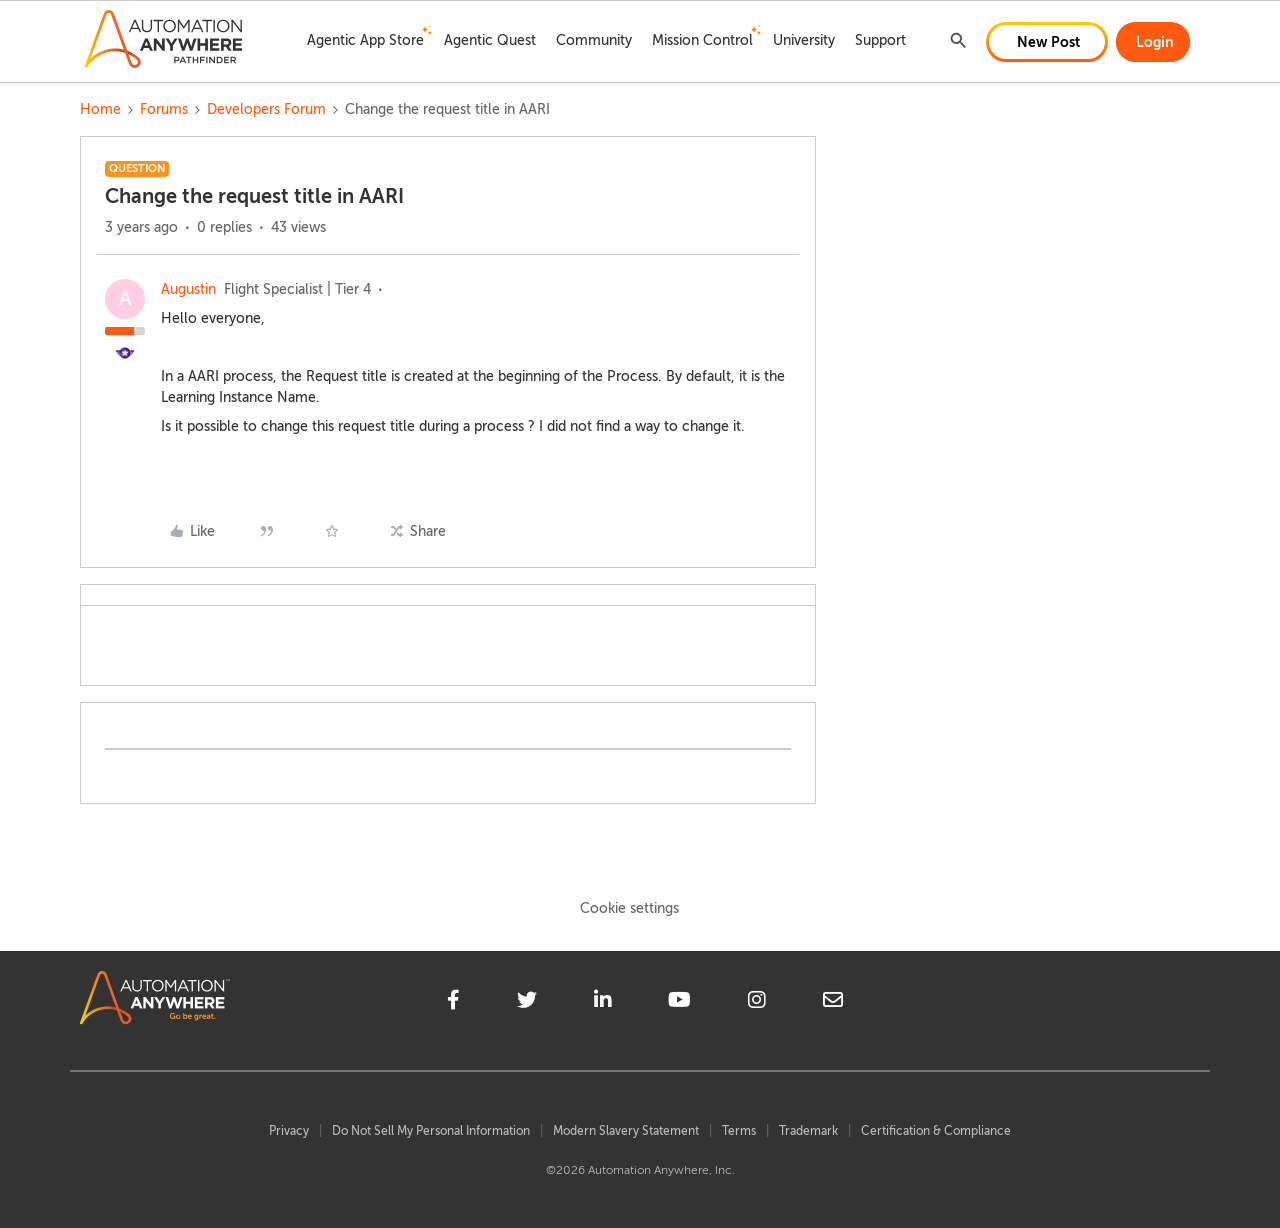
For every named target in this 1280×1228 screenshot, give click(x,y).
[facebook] (453, 1003)
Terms (739, 1131)
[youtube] (679, 1003)
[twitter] (527, 1003)
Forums (164, 109)
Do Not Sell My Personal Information (431, 1131)
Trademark (808, 1131)
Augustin (188, 289)
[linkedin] (603, 1003)
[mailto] (833, 1003)
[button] (1047, 42)
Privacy (289, 1131)
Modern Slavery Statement (626, 1131)
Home (100, 109)
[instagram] (757, 1003)
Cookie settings (629, 908)
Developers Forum (266, 109)
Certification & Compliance (936, 1131)
